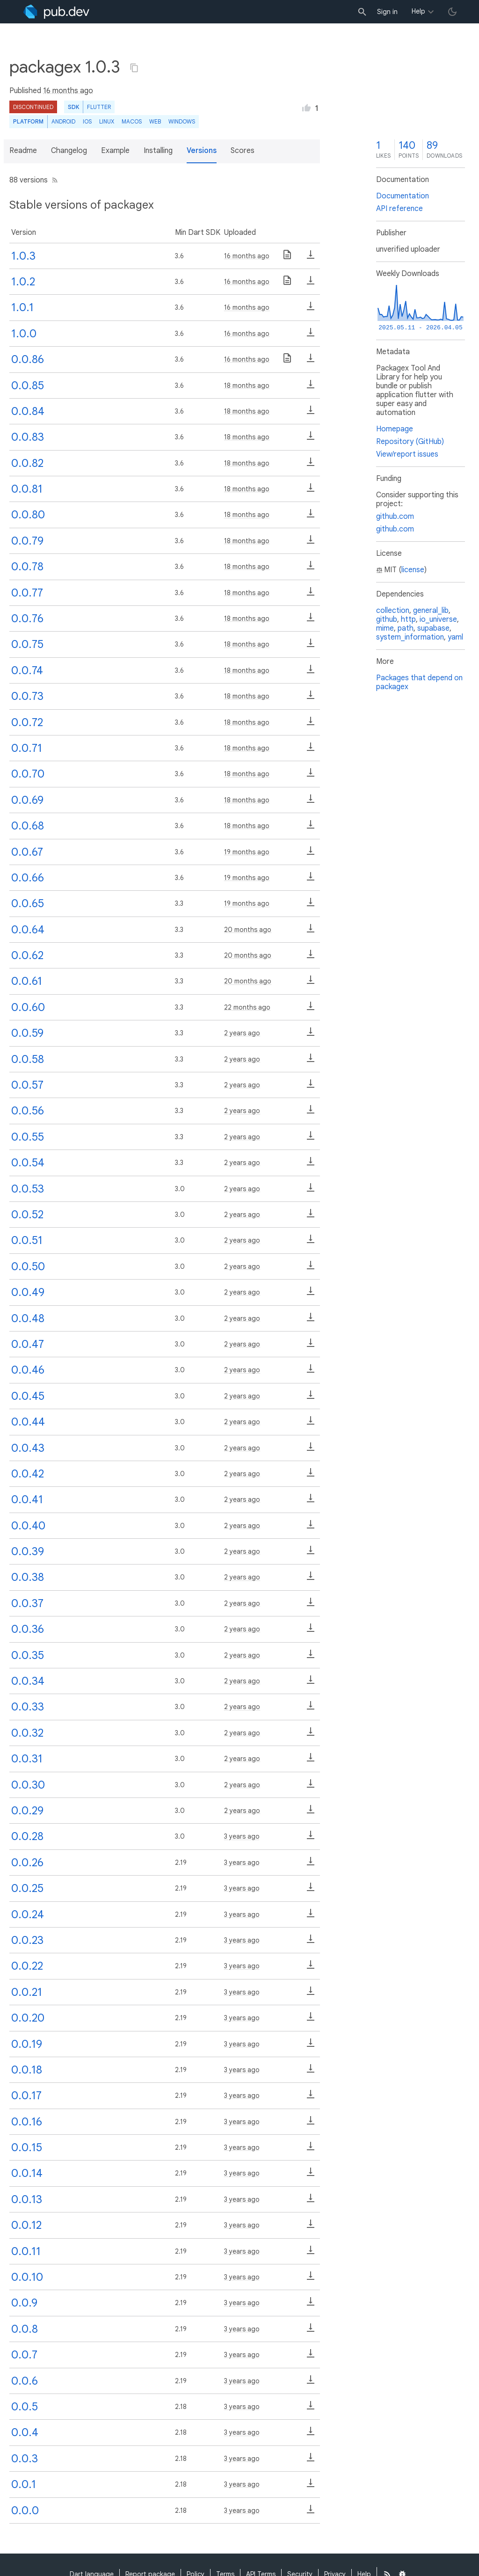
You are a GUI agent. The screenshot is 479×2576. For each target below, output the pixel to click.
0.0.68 (27, 826)
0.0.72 (27, 722)
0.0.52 (27, 1215)
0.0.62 (27, 955)
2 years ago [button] (242, 1033)
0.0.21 (26, 1992)
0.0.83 (27, 437)
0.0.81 (27, 489)
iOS (87, 121)
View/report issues (407, 454)
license (412, 570)
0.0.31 (27, 1759)
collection (392, 610)
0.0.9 (24, 2303)
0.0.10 (27, 2277)
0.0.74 (27, 670)
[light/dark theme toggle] (452, 11)
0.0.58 (27, 1059)
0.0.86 (27, 359)
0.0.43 (27, 1448)
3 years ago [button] (242, 1836)
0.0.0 (25, 2510)
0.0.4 (24, 2432)
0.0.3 (24, 2459)
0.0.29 (27, 1811)
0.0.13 (26, 2199)
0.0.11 (26, 2251)
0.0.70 (27, 774)
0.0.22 (27, 1966)
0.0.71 (26, 748)
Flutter (99, 106)
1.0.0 (23, 334)
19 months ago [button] (246, 852)
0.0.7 (24, 2355)
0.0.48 (27, 1318)
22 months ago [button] (247, 1007)
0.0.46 (27, 1370)
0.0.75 (27, 644)
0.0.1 (23, 2484)
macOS (132, 121)
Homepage (394, 429)
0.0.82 (27, 463)
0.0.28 (27, 1836)
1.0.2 (23, 282)
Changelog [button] (69, 150)
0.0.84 (27, 411)
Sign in (387, 11)
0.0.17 (26, 2095)
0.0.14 (27, 2173)
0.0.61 (26, 981)
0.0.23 (27, 1940)
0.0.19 (26, 2044)
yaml (455, 637)
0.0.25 (27, 1888)
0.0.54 (27, 1163)
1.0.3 (23, 256)
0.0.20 (27, 2018)
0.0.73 (27, 696)
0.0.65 (27, 903)
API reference (399, 208)
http (408, 619)
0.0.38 (27, 1577)
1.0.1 (22, 307)
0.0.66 (27, 878)
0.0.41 (27, 1499)
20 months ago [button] (247, 929)
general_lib (431, 610)
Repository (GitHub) (410, 441)
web (155, 121)
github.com (395, 516)
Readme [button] (23, 150)
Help (418, 11)
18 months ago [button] (246, 385)
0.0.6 (24, 2381)
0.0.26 (27, 1863)
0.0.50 (28, 1266)
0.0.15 (26, 2147)
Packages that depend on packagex (419, 682)
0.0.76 (27, 618)
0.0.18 (26, 2070)
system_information (410, 637)
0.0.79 (27, 541)
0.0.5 (24, 2407)
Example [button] (115, 150)
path (406, 628)
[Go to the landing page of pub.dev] (56, 12)
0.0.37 (27, 1603)
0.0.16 (26, 2122)
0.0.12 (26, 2225)
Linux (106, 121)
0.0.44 (28, 1422)
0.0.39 (27, 1551)
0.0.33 (27, 1707)
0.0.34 (27, 1681)
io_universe (438, 619)
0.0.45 (27, 1396)
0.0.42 (27, 1474)
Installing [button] (158, 150)
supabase (433, 628)
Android (63, 121)
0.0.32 (27, 1733)
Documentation (402, 196)
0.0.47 (27, 1344)
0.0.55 (27, 1137)
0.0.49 (27, 1292)
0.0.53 (27, 1189)
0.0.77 (27, 593)
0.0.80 (28, 515)
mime (385, 628)
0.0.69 (27, 800)
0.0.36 (27, 1629)
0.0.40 (28, 1526)
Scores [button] (242, 150)
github (386, 619)
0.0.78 (27, 567)
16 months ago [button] (68, 90)
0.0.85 (27, 385)
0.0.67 (27, 852)
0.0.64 (27, 930)
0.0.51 (27, 1240)
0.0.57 (27, 1085)
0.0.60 (28, 1007)
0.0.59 (27, 1033)
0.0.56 (27, 1111)
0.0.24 (27, 1914)
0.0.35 (27, 1655)
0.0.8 (24, 2329)
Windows (181, 121)
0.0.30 (28, 1785)
